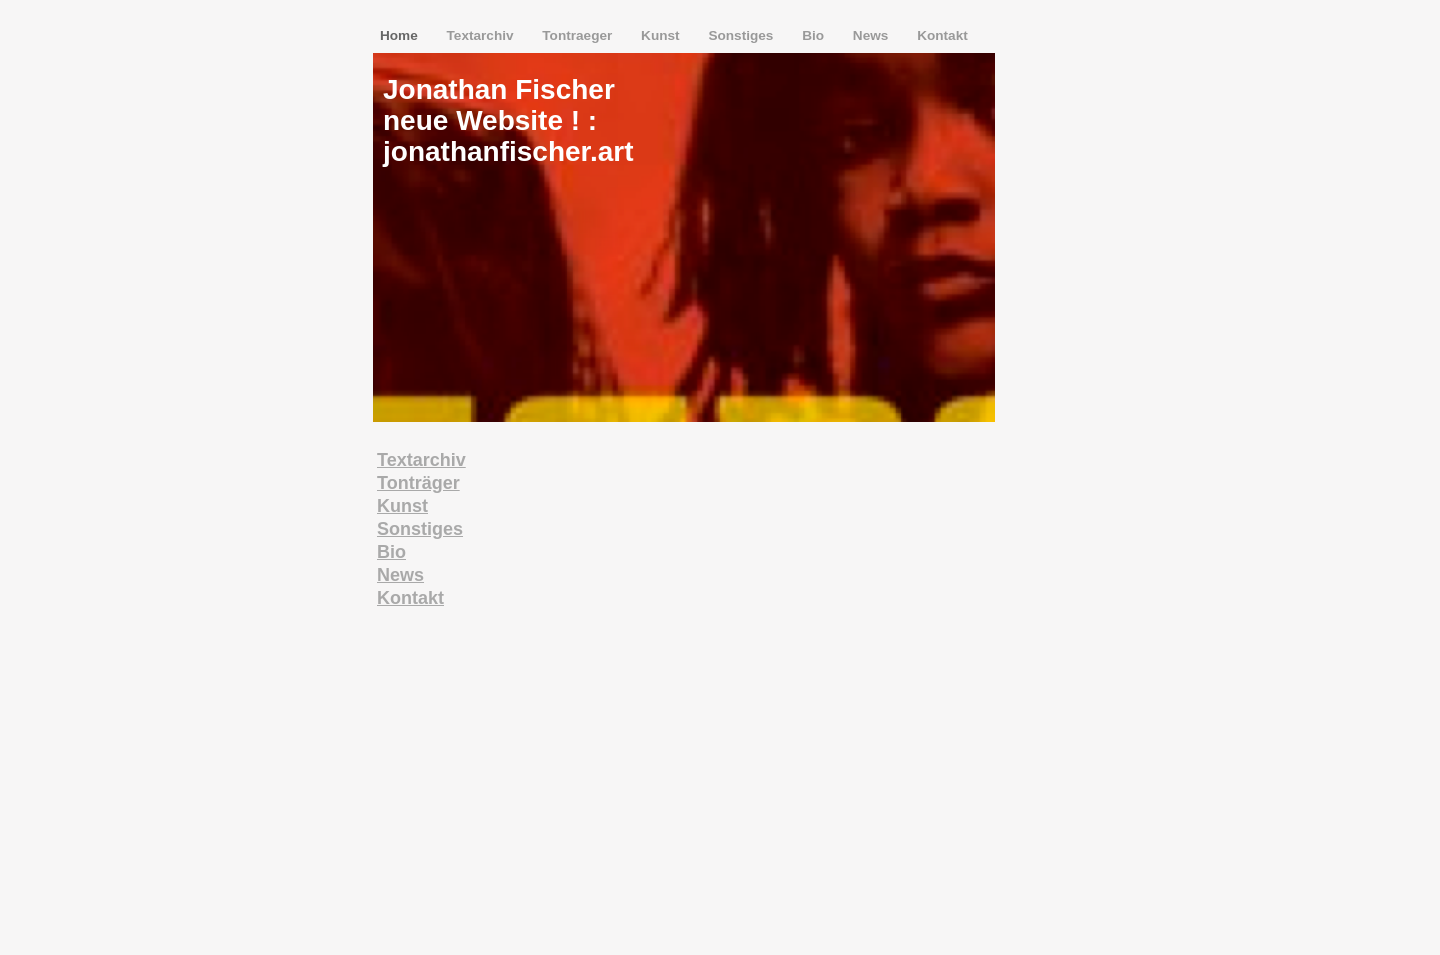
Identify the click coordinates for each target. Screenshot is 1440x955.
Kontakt (942, 35)
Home (401, 35)
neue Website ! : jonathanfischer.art (508, 136)
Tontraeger (579, 35)
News (872, 35)
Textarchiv (482, 35)
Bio (815, 35)
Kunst (662, 35)
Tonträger (418, 483)
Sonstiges (742, 35)
